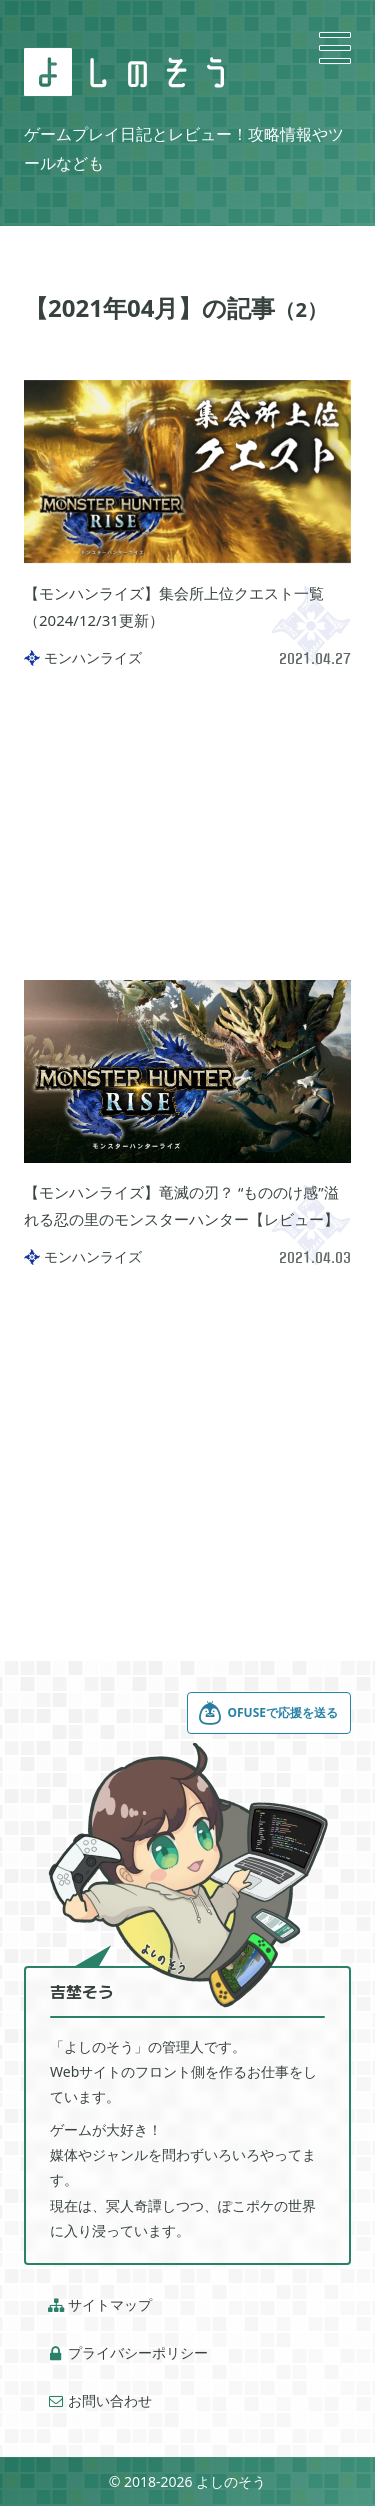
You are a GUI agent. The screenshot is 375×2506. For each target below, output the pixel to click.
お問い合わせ (100, 2401)
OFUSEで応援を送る (268, 1713)
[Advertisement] (187, 823)
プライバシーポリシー (128, 2353)
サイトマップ (100, 2305)
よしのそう (231, 2481)
